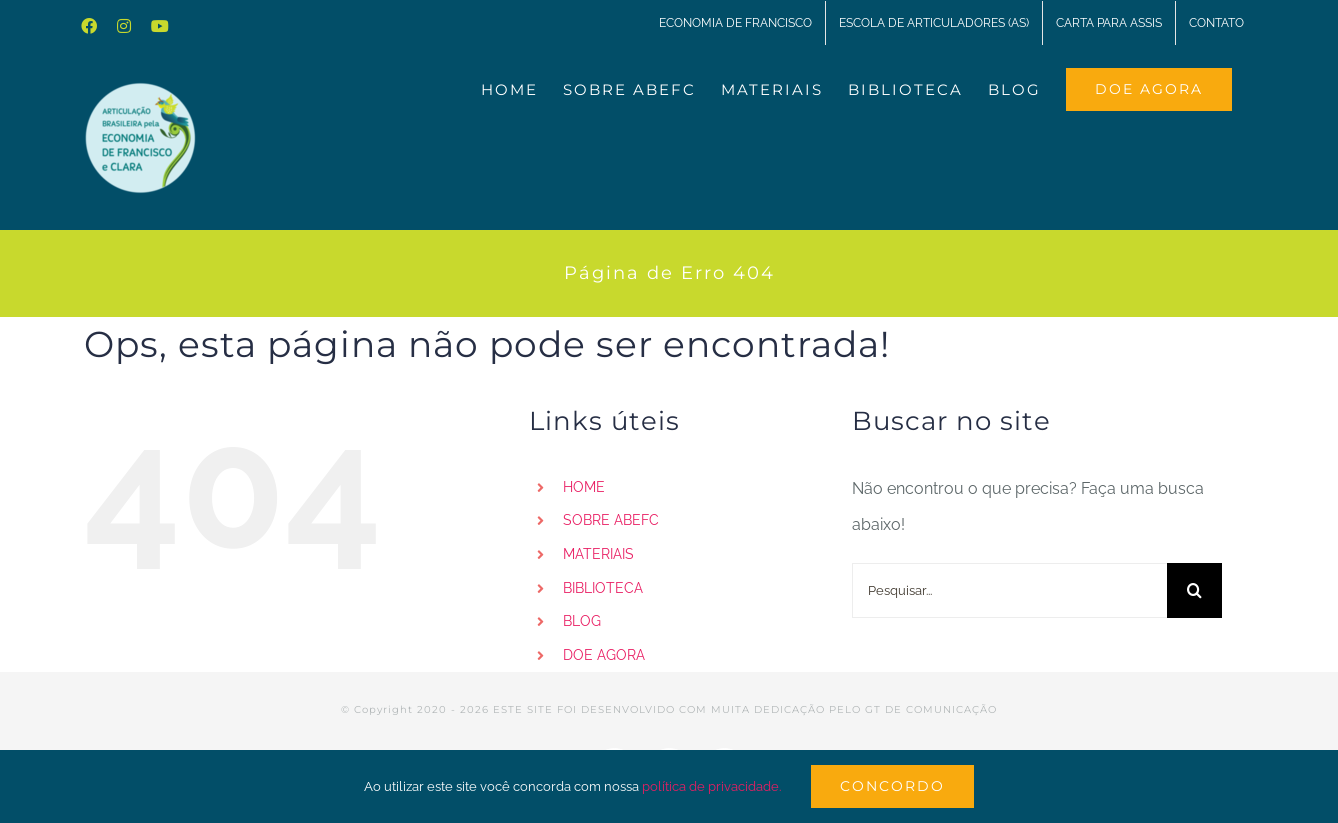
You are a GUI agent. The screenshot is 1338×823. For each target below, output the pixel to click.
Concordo (892, 786)
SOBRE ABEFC (611, 520)
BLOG (582, 621)
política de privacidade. (711, 786)
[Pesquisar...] (1009, 590)
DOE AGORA (604, 655)
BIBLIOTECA (603, 588)
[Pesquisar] (1194, 590)
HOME (584, 487)
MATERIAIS (598, 554)
